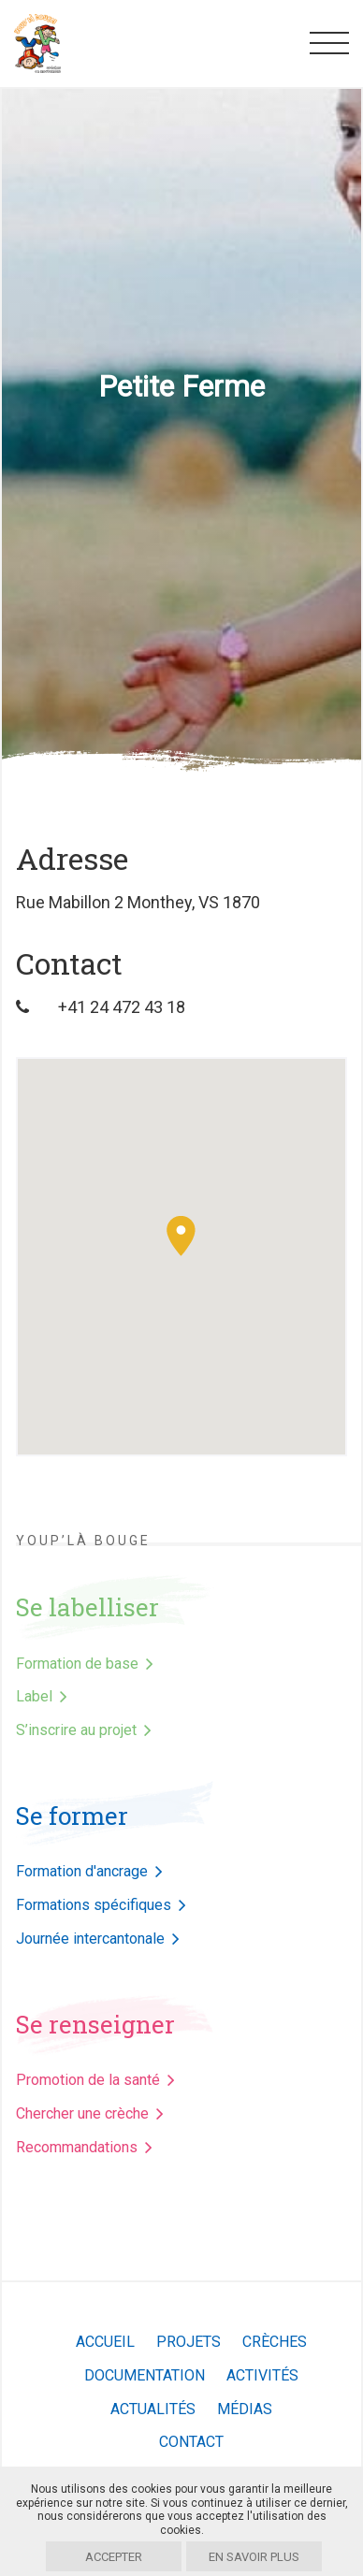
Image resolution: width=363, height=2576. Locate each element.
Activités (262, 2375)
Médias (244, 2409)
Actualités (153, 2409)
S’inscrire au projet (76, 1730)
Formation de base (77, 1663)
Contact (191, 2442)
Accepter (113, 2557)
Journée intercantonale (90, 1938)
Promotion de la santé (88, 2080)
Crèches (274, 2342)
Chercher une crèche (82, 2113)
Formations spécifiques (93, 1905)
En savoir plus (254, 2557)
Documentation (144, 2375)
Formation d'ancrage (82, 1871)
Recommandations (77, 2147)
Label (34, 1696)
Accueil (105, 2342)
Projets (188, 2342)
